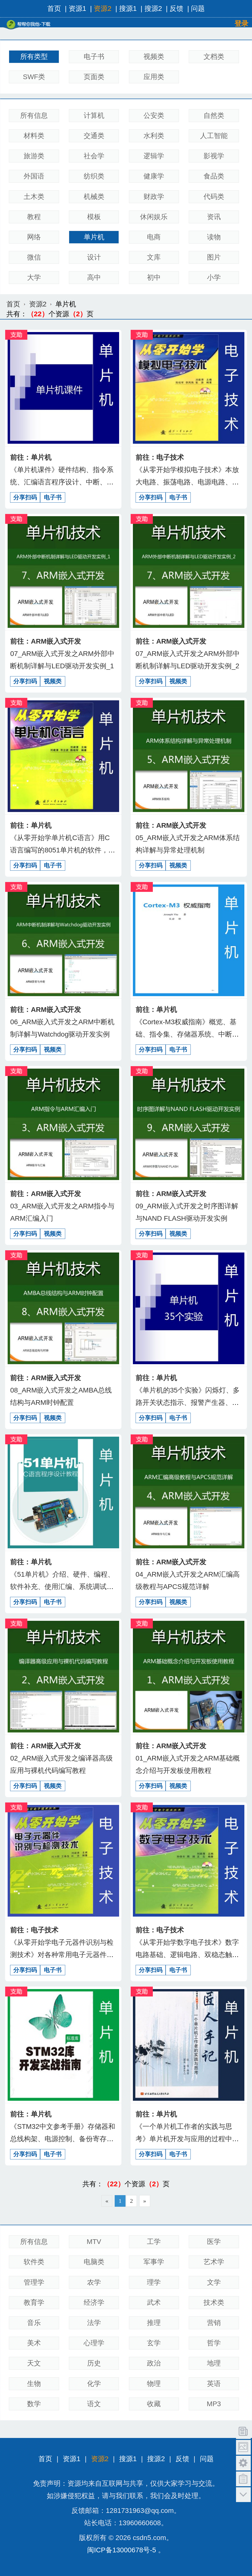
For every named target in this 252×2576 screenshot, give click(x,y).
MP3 (214, 2404)
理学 (154, 2282)
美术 (34, 2343)
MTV (94, 2241)
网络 (34, 237)
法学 (94, 2323)
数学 (34, 2404)
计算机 (94, 115)
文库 (154, 257)
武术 (154, 2302)
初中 (154, 277)
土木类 (34, 196)
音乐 (34, 2323)
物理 (154, 2383)
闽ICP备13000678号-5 (121, 2550)
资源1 (77, 8)
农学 (94, 2282)
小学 (214, 277)
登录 (241, 23)
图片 (214, 257)
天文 (34, 2363)
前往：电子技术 (160, 457)
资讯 (214, 217)
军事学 (153, 2262)
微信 (34, 257)
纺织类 (94, 176)
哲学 (214, 2343)
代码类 (214, 196)
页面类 (94, 77)
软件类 (34, 2262)
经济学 (94, 2302)
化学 (94, 2383)
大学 (34, 277)
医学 (214, 2241)
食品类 (214, 176)
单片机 (94, 237)
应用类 (153, 77)
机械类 (94, 196)
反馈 (176, 8)
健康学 (153, 176)
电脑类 (94, 2262)
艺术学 (214, 2262)
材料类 (34, 136)
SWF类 (34, 77)
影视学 (214, 156)
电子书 (94, 56)
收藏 (154, 2404)
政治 (154, 2363)
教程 (34, 217)
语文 (94, 2404)
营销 (214, 2323)
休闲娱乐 (154, 217)
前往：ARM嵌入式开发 (45, 641)
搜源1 (128, 8)
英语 (214, 2383)
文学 (214, 2282)
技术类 (214, 2302)
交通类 (94, 136)
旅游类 (34, 156)
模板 (94, 217)
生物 (34, 2383)
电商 (154, 237)
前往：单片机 (30, 457)
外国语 (34, 176)
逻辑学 (153, 156)
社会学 (94, 156)
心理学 (94, 2343)
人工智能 (214, 136)
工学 (154, 2241)
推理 (154, 2323)
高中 (94, 277)
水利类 (153, 136)
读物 (214, 237)
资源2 (102, 8)
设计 (94, 257)
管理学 (34, 2282)
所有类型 (34, 56)
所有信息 (34, 115)
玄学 (154, 2343)
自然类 (214, 115)
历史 (94, 2363)
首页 (54, 8)
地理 (214, 2363)
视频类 (153, 56)
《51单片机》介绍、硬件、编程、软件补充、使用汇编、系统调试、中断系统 (62, 1586)
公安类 (153, 115)
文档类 (214, 56)
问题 (198, 8)
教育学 (34, 2302)
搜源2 (153, 8)
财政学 (153, 196)
